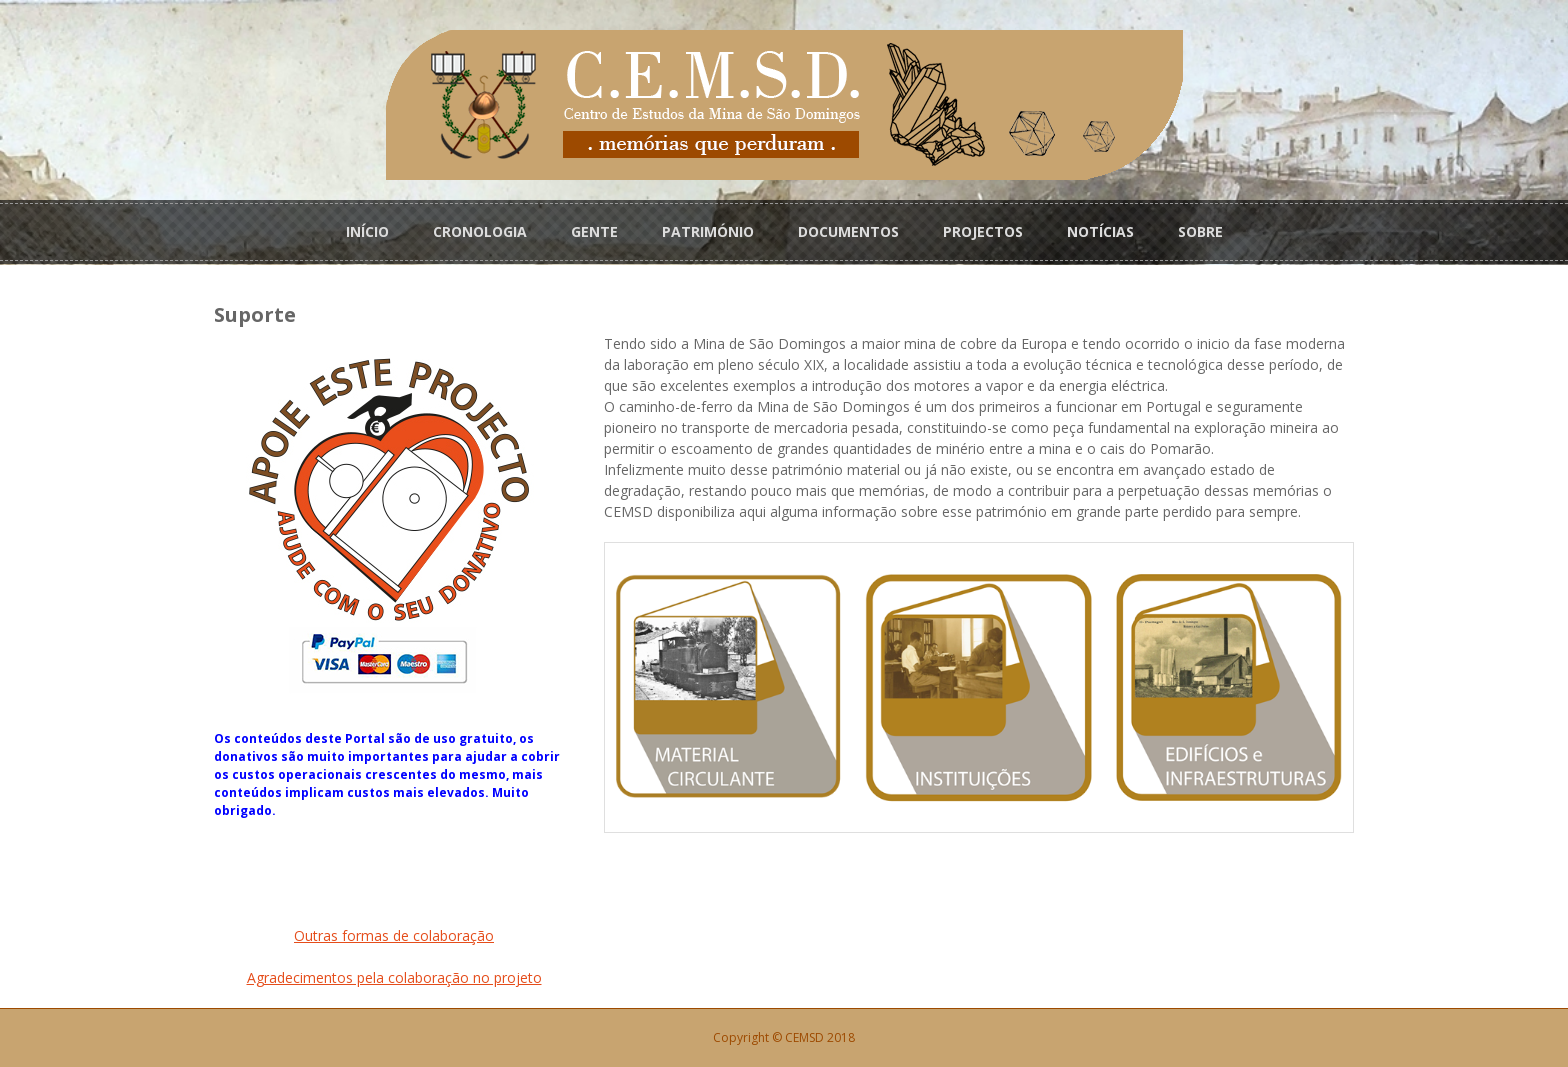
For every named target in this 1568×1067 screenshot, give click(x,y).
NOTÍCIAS (1100, 231)
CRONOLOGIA (480, 231)
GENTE (594, 231)
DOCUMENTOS (848, 231)
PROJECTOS (983, 231)
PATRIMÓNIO (708, 231)
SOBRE (1200, 231)
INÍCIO (367, 231)
